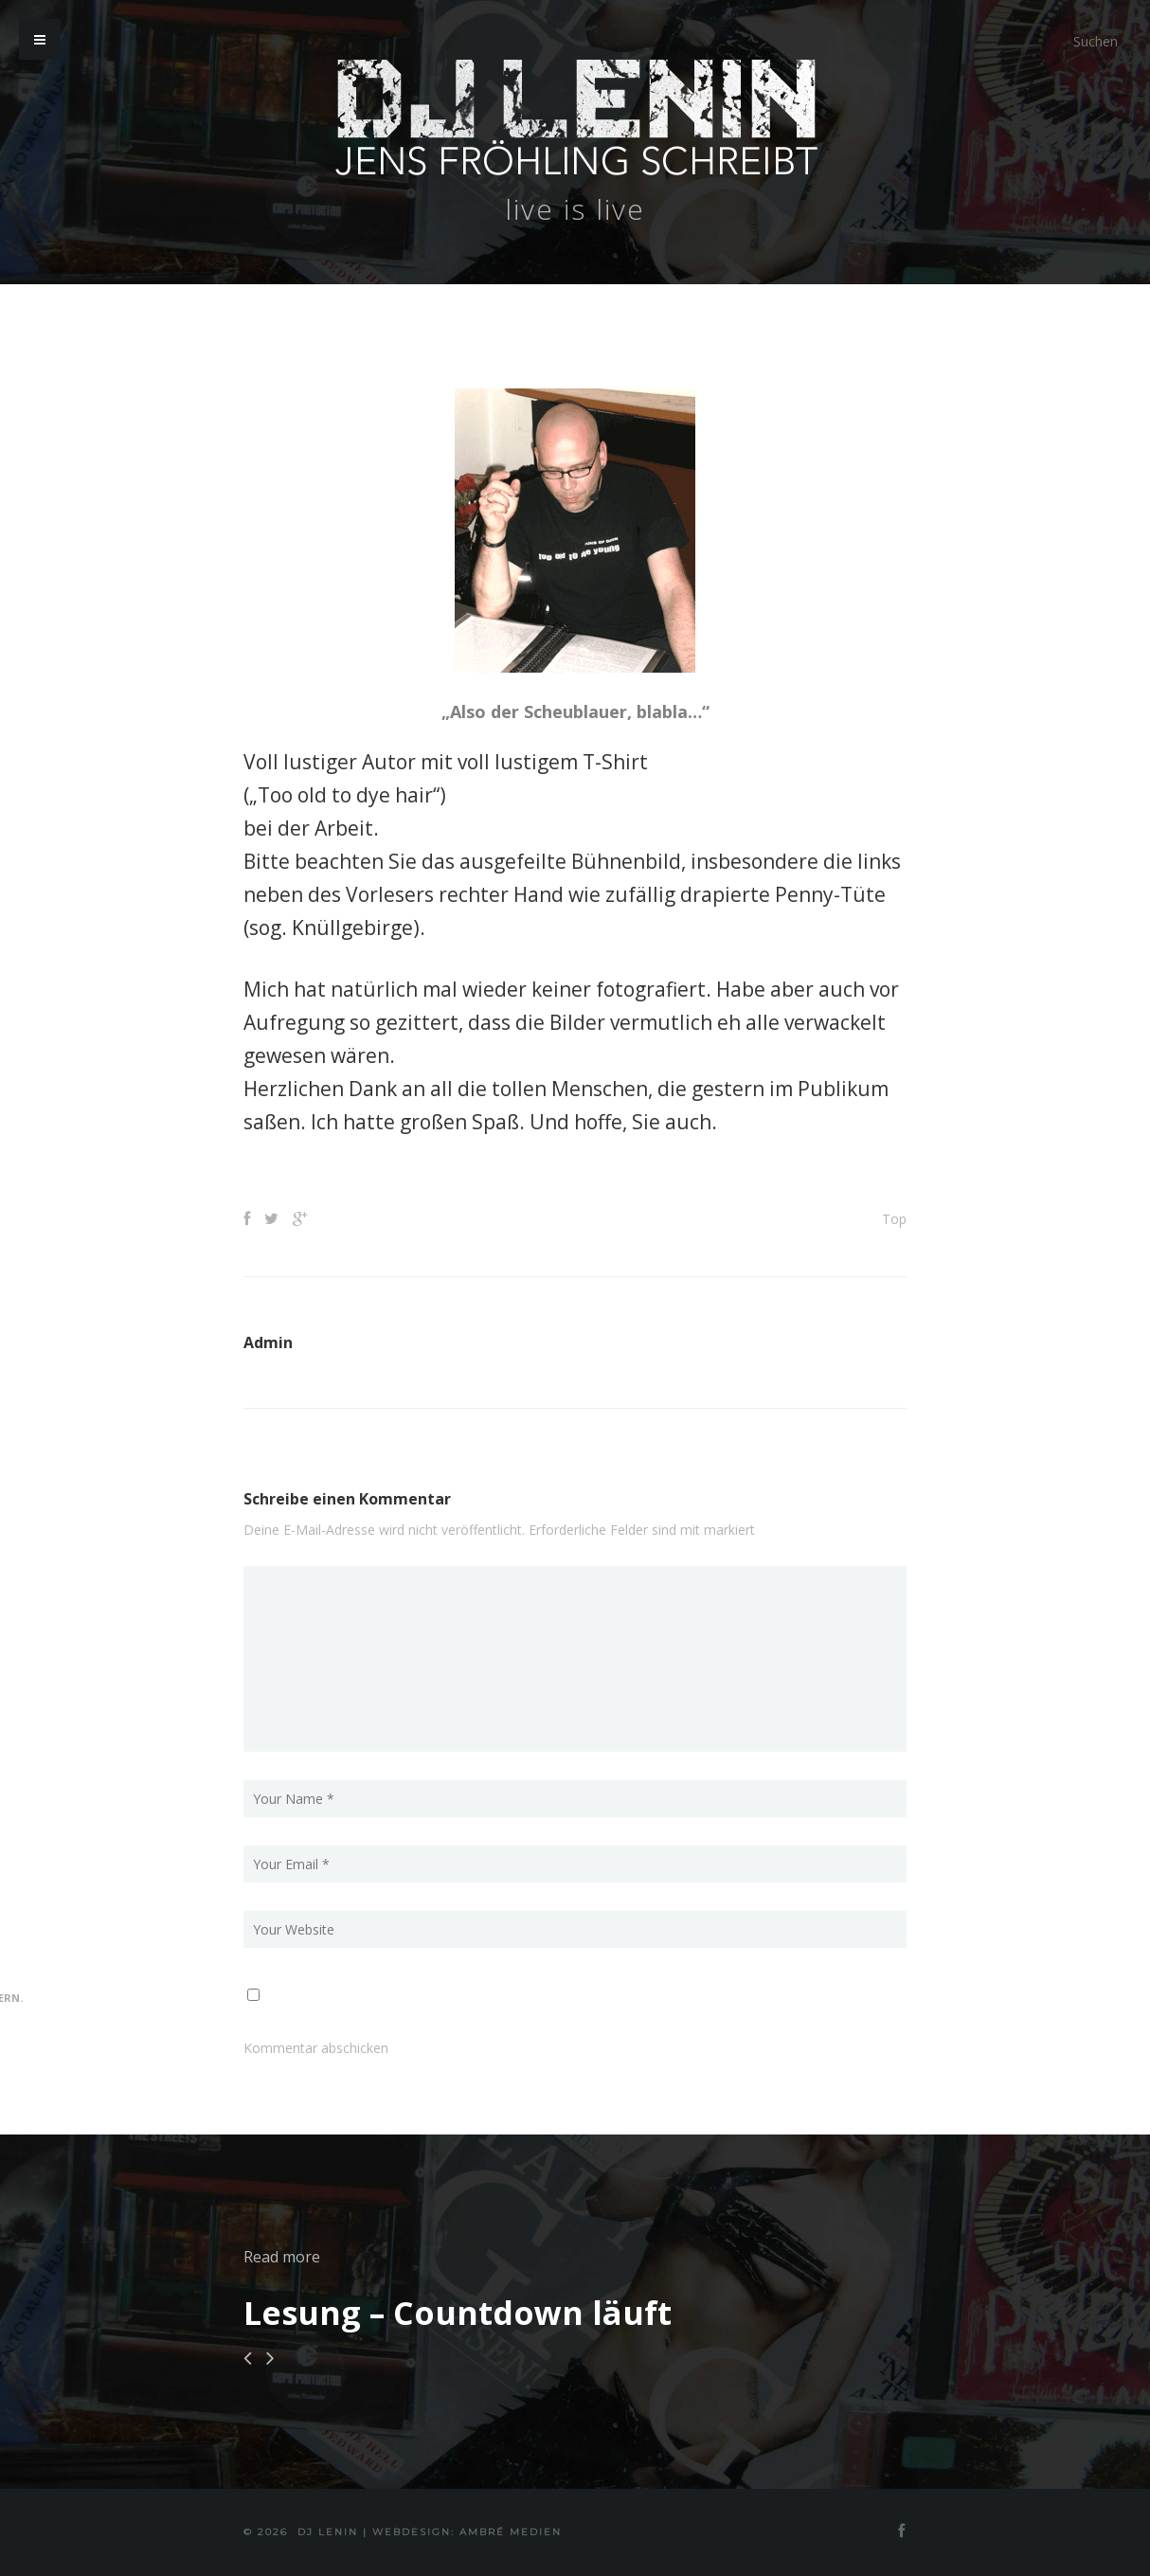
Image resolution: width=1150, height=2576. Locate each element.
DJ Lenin (327, 2532)
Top (894, 1219)
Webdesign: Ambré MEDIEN (467, 2532)
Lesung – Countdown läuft (457, 2312)
